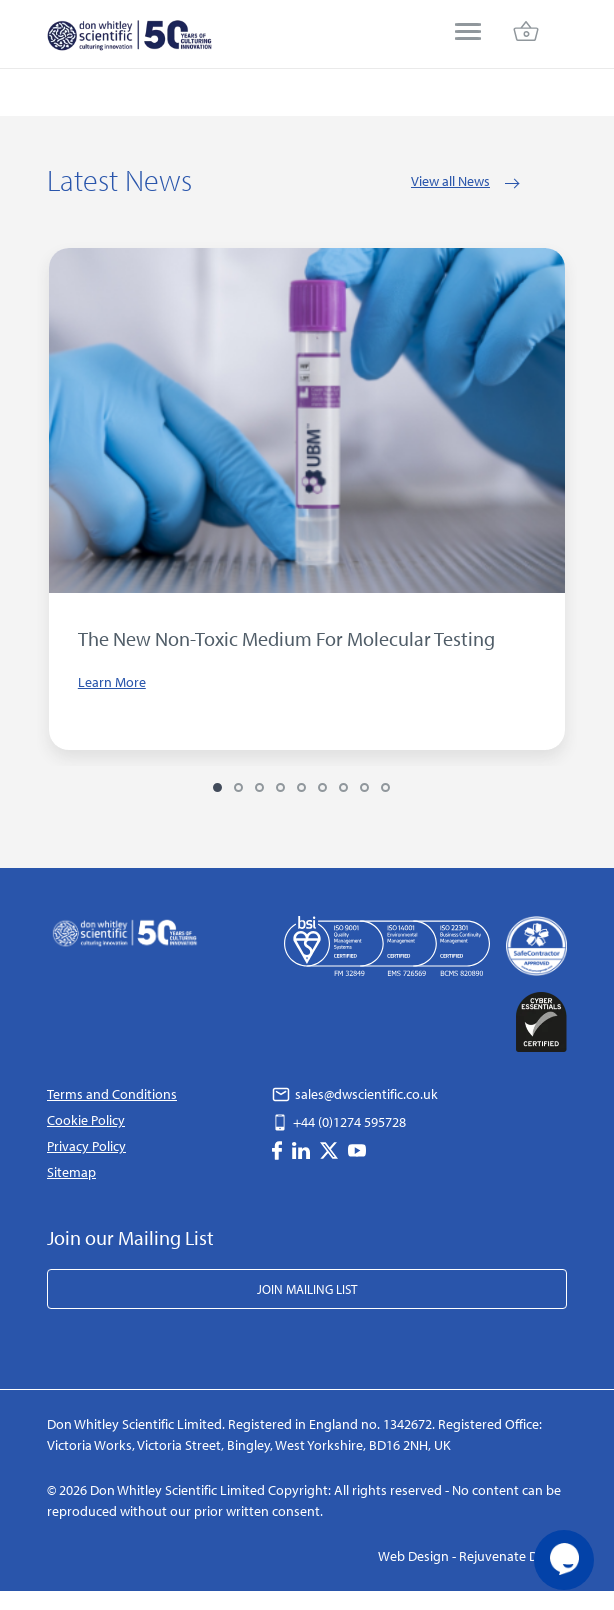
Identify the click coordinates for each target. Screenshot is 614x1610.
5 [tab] (301, 787)
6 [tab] (322, 787)
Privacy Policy (86, 1146)
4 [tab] (280, 787)
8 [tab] (364, 787)
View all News (450, 181)
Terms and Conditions (112, 1094)
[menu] (468, 33)
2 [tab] (238, 787)
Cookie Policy (86, 1120)
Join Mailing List (307, 1289)
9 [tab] (385, 787)
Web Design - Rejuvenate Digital (472, 1556)
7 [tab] (343, 787)
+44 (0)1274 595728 (339, 1122)
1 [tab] (217, 787)
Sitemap (71, 1172)
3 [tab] (259, 787)
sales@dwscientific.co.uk (355, 1094)
